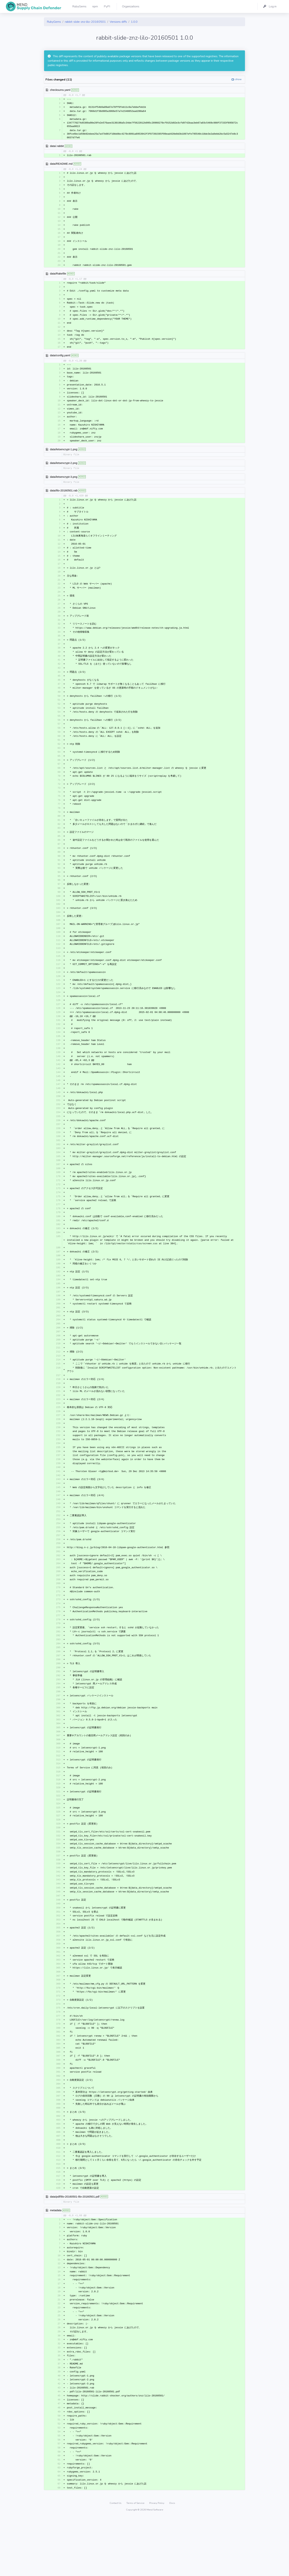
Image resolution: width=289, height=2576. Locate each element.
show (238, 79)
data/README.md (61, 164)
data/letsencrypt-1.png (63, 456)
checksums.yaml (60, 89)
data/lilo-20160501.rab (63, 497)
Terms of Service (135, 2562)
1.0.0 (134, 22)
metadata (56, 2261)
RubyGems (54, 22)
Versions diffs (118, 22)
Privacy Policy (157, 2562)
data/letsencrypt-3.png (63, 483)
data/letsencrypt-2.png (63, 470)
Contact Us (116, 2562)
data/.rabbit (57, 146)
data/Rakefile (58, 276)
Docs (172, 2562)
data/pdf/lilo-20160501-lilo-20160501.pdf (75, 2248)
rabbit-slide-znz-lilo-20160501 (85, 22)
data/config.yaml (60, 360)
